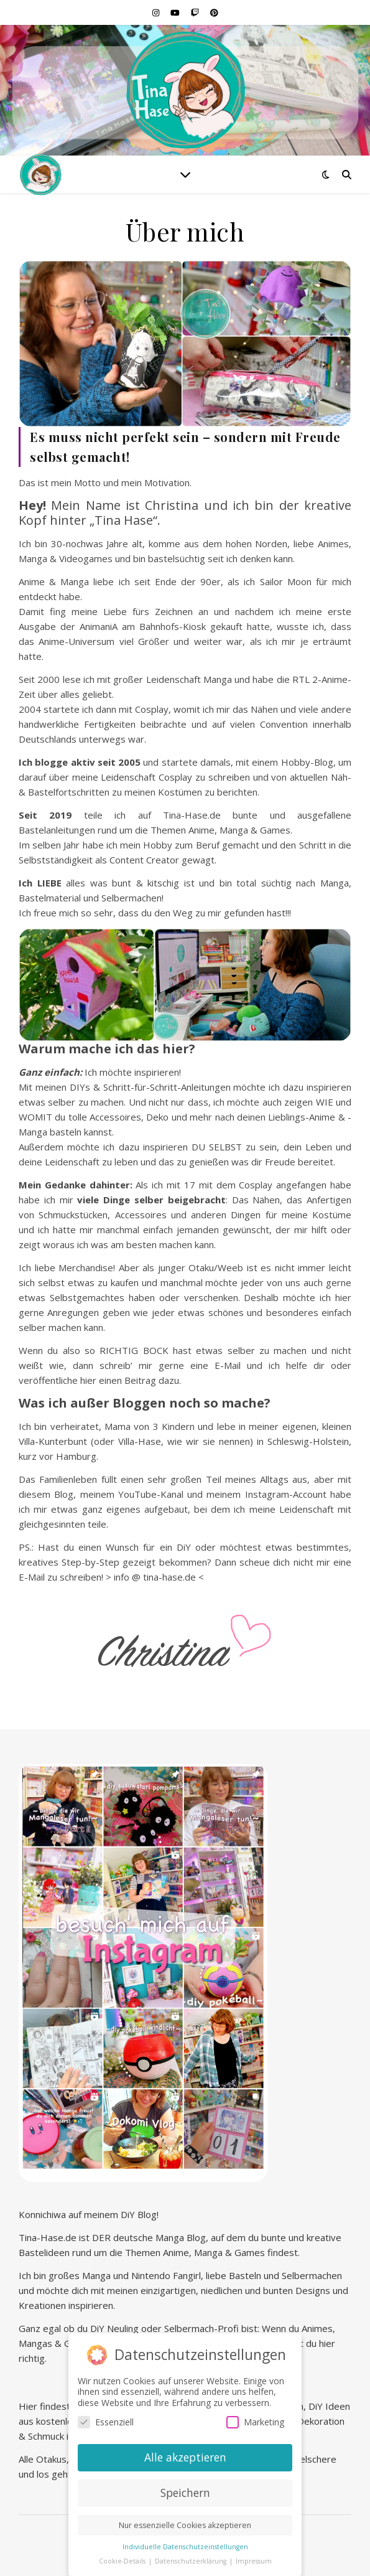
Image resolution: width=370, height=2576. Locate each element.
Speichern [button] (185, 2489)
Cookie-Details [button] (123, 2558)
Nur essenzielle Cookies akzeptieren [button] (185, 2522)
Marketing (255, 2419)
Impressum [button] (254, 2558)
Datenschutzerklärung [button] (191, 2558)
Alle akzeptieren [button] (185, 2454)
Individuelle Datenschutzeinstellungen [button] (185, 2543)
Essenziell (106, 2419)
